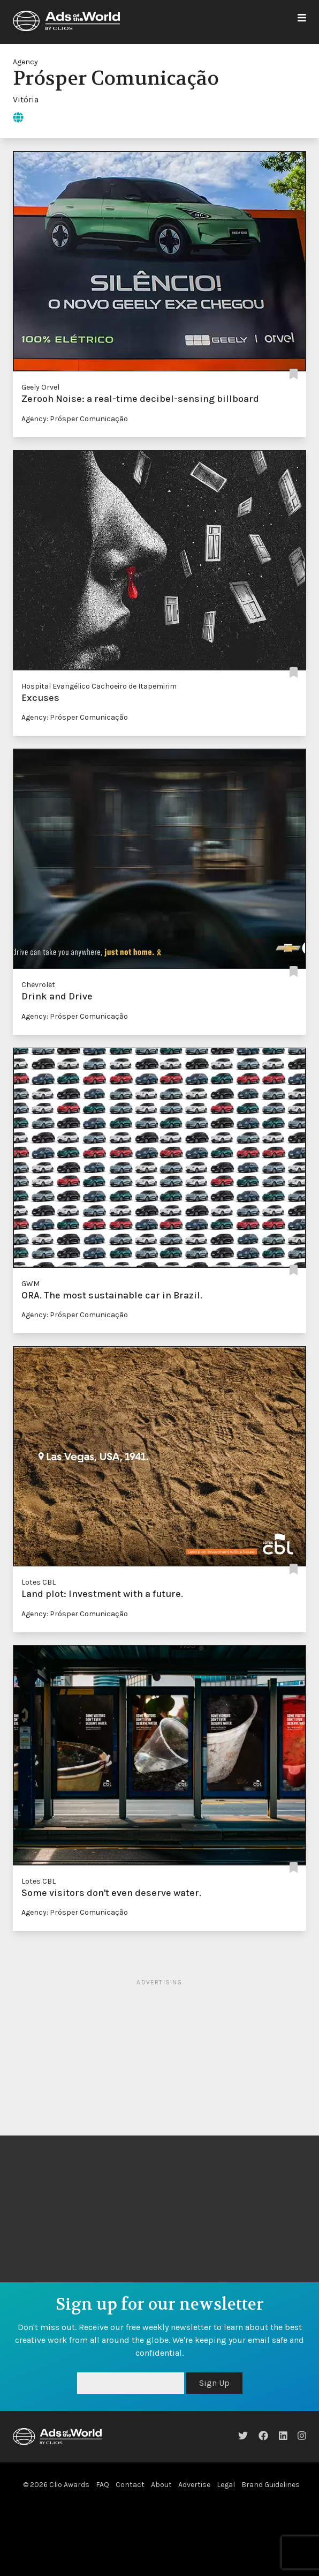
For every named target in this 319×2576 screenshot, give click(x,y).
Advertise (194, 2484)
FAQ (102, 2484)
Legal (226, 2484)
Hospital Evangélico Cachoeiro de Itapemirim (99, 686)
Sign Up (214, 2383)
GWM (30, 1283)
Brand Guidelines (270, 2484)
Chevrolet (38, 984)
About (161, 2484)
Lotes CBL (38, 1582)
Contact (130, 2484)
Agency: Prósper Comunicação (74, 418)
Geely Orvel (40, 387)
